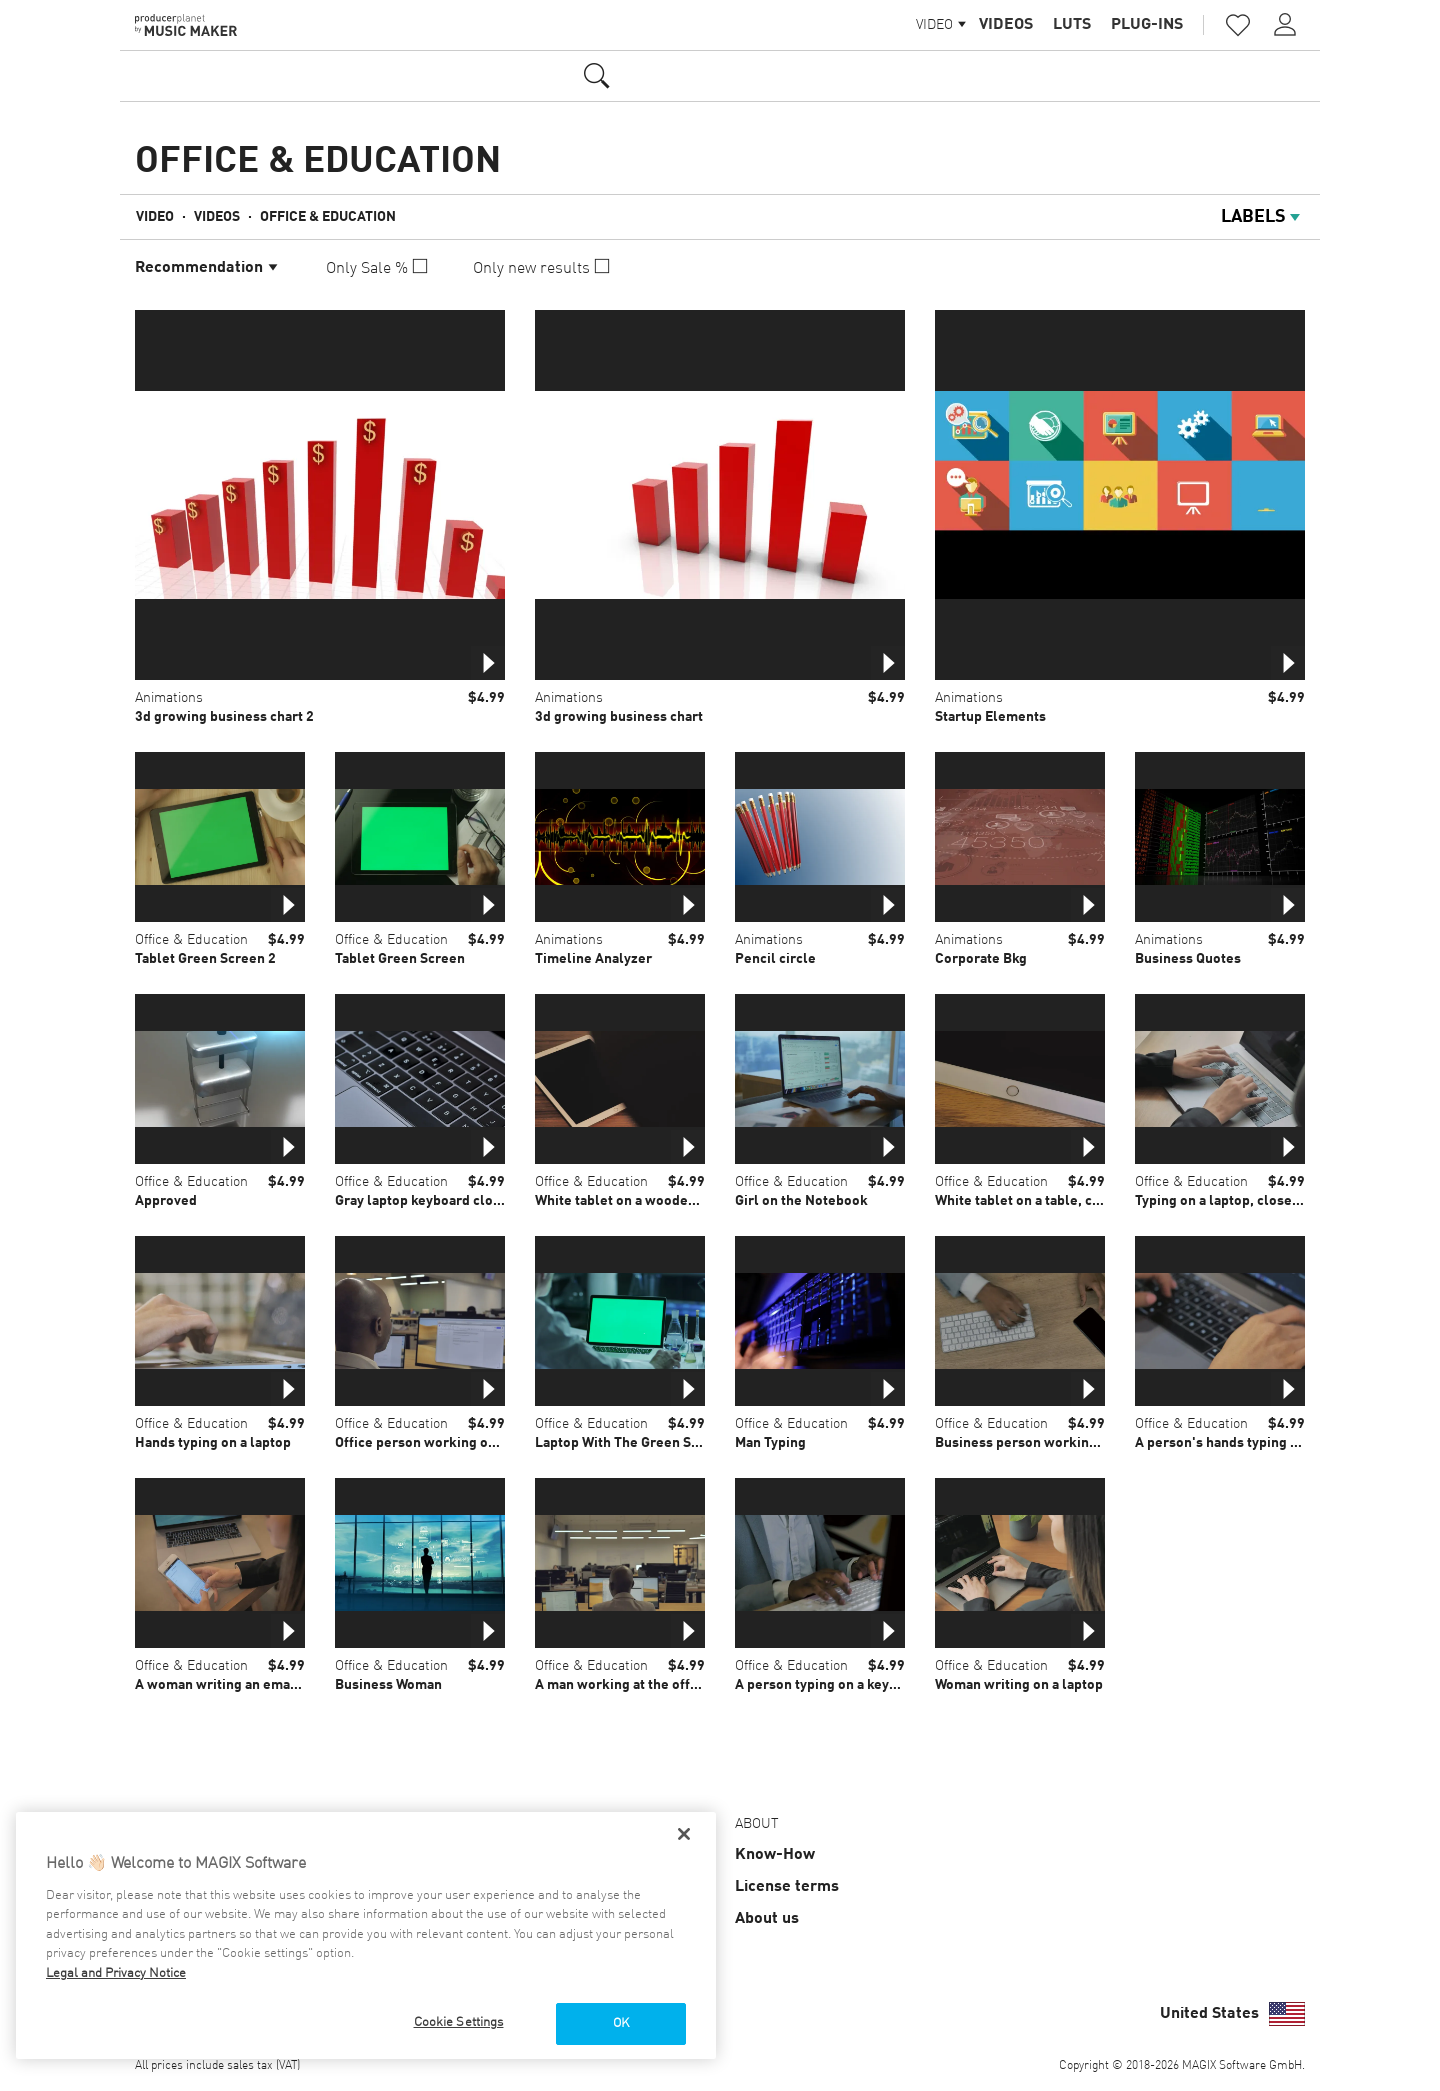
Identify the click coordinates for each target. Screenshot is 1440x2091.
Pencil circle (775, 959)
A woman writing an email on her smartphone (279, 1685)
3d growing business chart (619, 717)
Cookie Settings (459, 2022)
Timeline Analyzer (593, 959)
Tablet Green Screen (400, 959)
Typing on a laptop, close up (1223, 1201)
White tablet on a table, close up (1037, 1201)
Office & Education (328, 217)
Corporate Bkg (981, 959)
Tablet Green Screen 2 (205, 959)
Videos (1006, 25)
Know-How (775, 1855)
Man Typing (770, 1443)
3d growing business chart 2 (224, 717)
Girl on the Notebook (801, 1201)
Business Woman (388, 1685)
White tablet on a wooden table (633, 1201)
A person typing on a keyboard (830, 1685)
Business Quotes (1188, 959)
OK (621, 2023)
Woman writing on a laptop (1019, 1685)
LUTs (1072, 25)
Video (155, 217)
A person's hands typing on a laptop (1247, 1443)
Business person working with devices (1057, 1443)
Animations (169, 698)
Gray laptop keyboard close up (431, 1201)
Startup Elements (990, 717)
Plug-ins (1147, 25)
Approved (166, 1201)
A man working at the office (622, 1685)
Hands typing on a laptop (213, 1443)
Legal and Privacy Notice (116, 1973)
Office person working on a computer (453, 1443)
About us (767, 1919)
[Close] (684, 1834)
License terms (787, 1887)
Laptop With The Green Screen (631, 1443)
